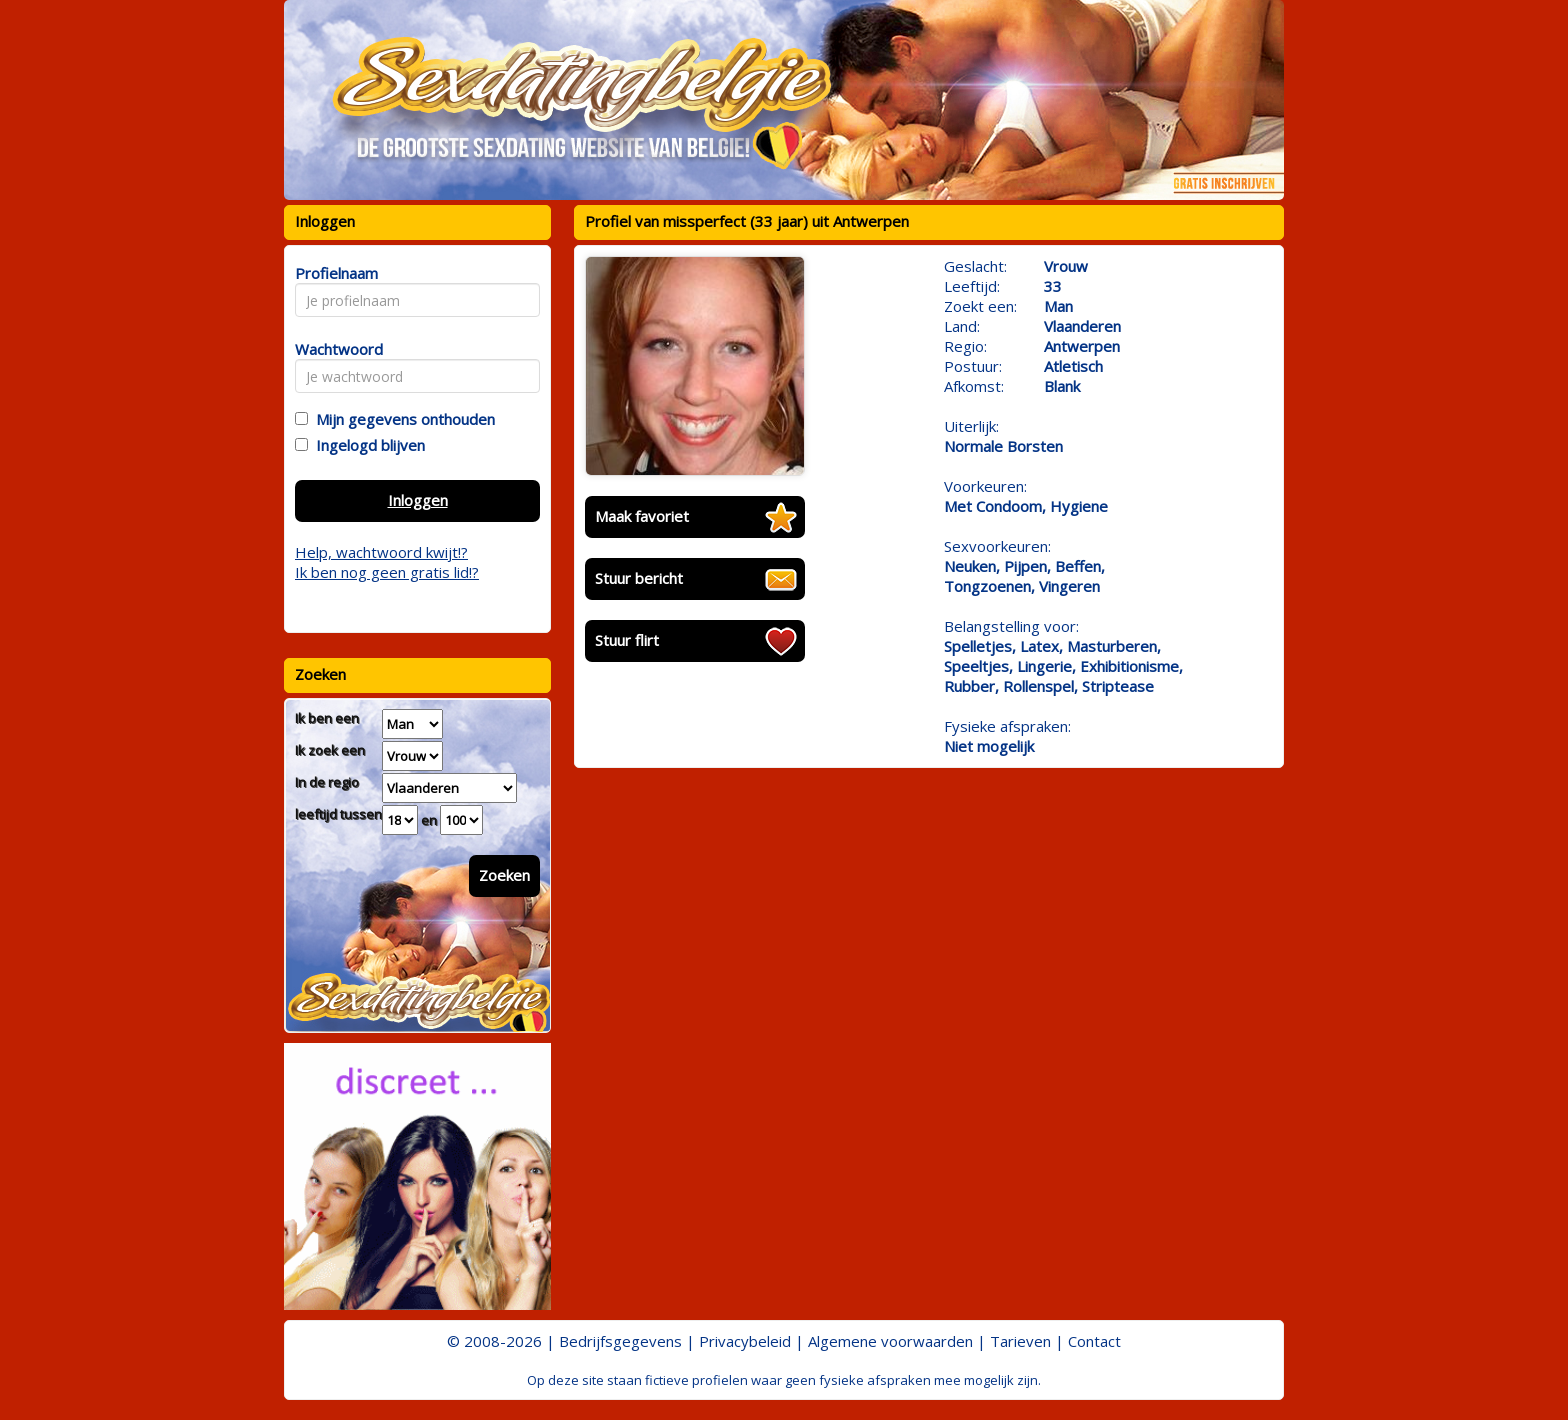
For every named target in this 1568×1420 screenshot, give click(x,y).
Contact (1094, 1341)
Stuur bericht (639, 578)
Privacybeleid (745, 1341)
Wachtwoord (333, 349)
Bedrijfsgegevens (620, 1341)
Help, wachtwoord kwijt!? (381, 552)
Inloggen (418, 500)
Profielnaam (333, 273)
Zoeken (504, 875)
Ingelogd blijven (366, 445)
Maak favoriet (642, 516)
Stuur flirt (627, 640)
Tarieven (1020, 1341)
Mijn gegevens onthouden (401, 419)
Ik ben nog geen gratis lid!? (387, 572)
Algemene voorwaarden (890, 1341)
